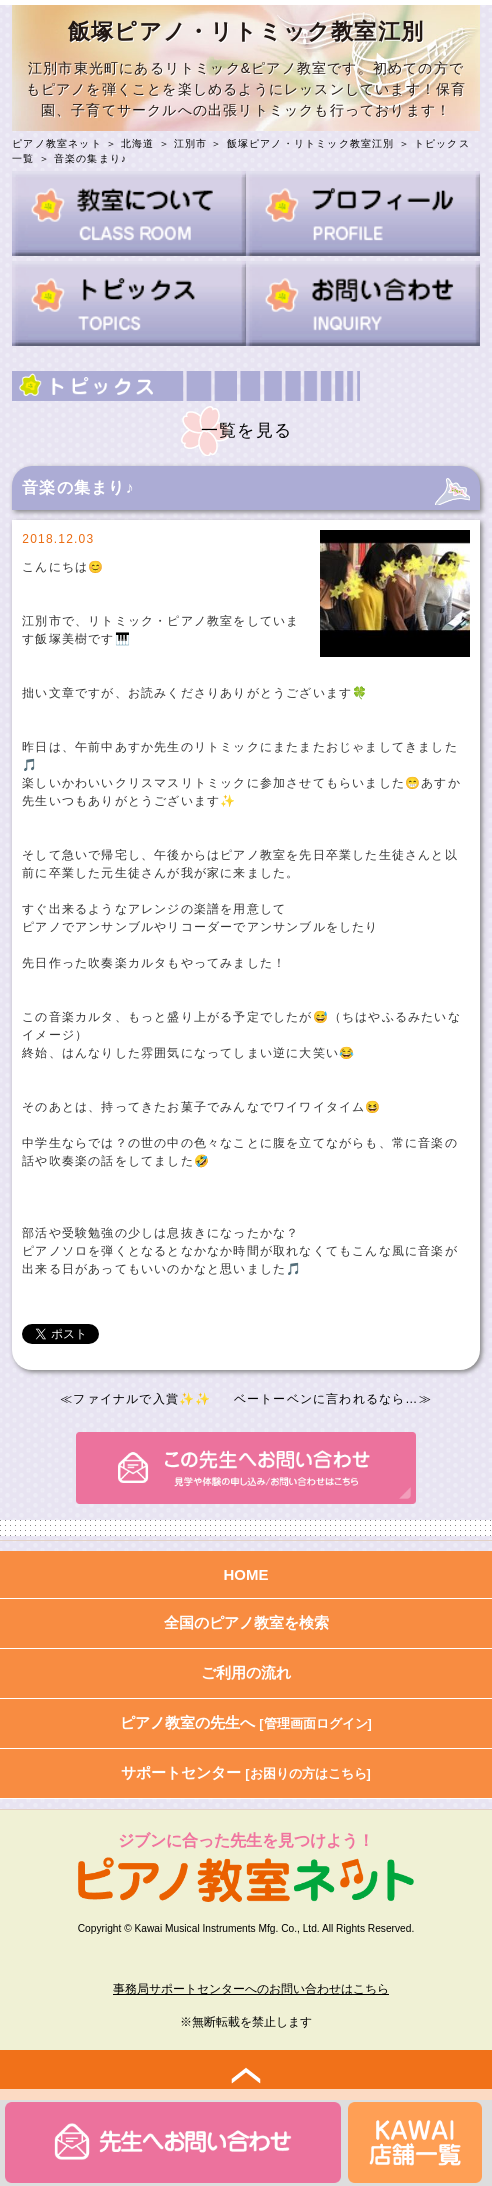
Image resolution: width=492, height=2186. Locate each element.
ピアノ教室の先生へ (246, 1722)
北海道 (138, 143)
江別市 (191, 143)
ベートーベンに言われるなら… (326, 1399)
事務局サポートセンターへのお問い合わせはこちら (251, 1989)
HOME (246, 1574)
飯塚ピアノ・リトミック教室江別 (311, 143)
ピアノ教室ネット (57, 143)
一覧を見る (246, 430)
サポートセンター (246, 1772)
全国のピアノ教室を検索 (246, 1622)
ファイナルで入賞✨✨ (142, 1399)
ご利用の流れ (246, 1672)
